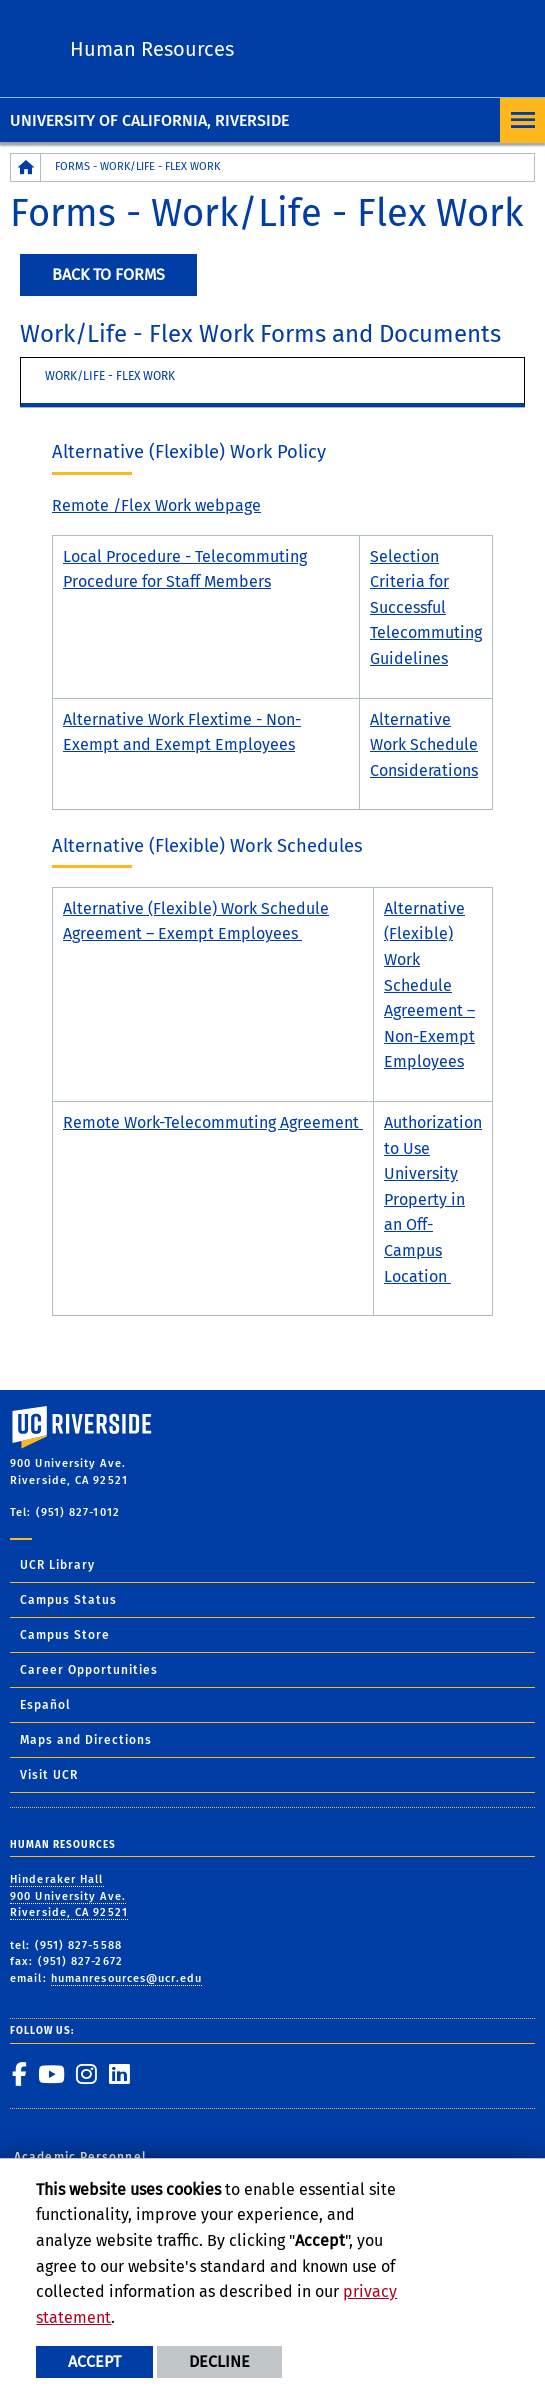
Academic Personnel (80, 2157)
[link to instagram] (86, 2074)
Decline (219, 2361)
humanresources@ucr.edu (126, 1978)
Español (45, 1705)
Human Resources (152, 49)
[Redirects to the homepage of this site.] (26, 167)
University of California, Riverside (149, 120)
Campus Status (68, 1600)
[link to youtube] (51, 2074)
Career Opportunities (89, 1670)
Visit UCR (49, 1775)
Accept (94, 2361)
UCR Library (57, 1565)
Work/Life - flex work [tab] (110, 376)
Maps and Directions (86, 1740)
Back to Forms (108, 274)
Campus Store (65, 1635)
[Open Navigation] (522, 120)
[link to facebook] (19, 2074)
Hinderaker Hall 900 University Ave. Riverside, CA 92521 (69, 1896)
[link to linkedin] (119, 2074)
